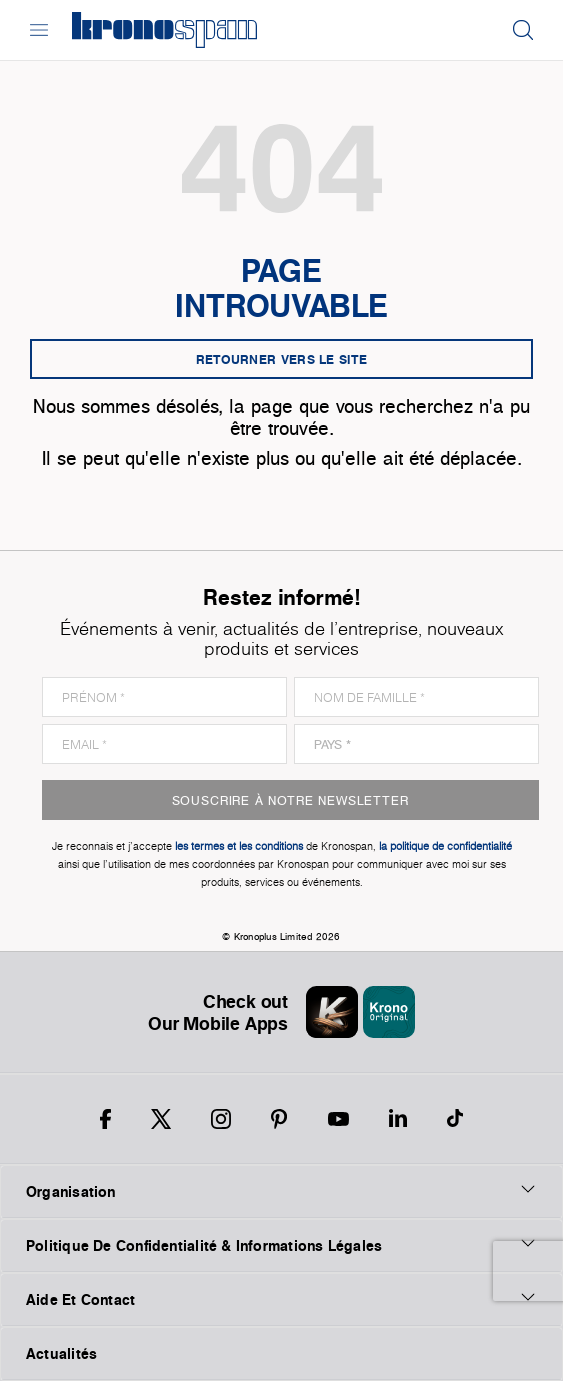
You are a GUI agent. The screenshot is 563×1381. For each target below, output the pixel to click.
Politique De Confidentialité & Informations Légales (281, 1245)
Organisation (281, 1191)
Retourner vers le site (282, 359)
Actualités (61, 1353)
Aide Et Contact (281, 1299)
